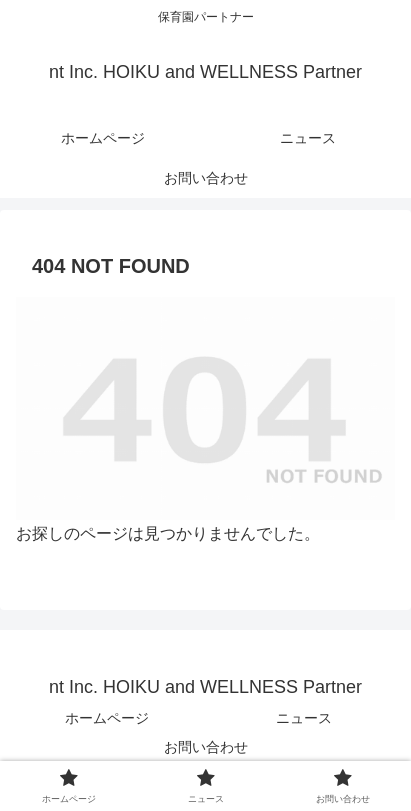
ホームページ (107, 718)
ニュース (304, 718)
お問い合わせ (206, 747)
